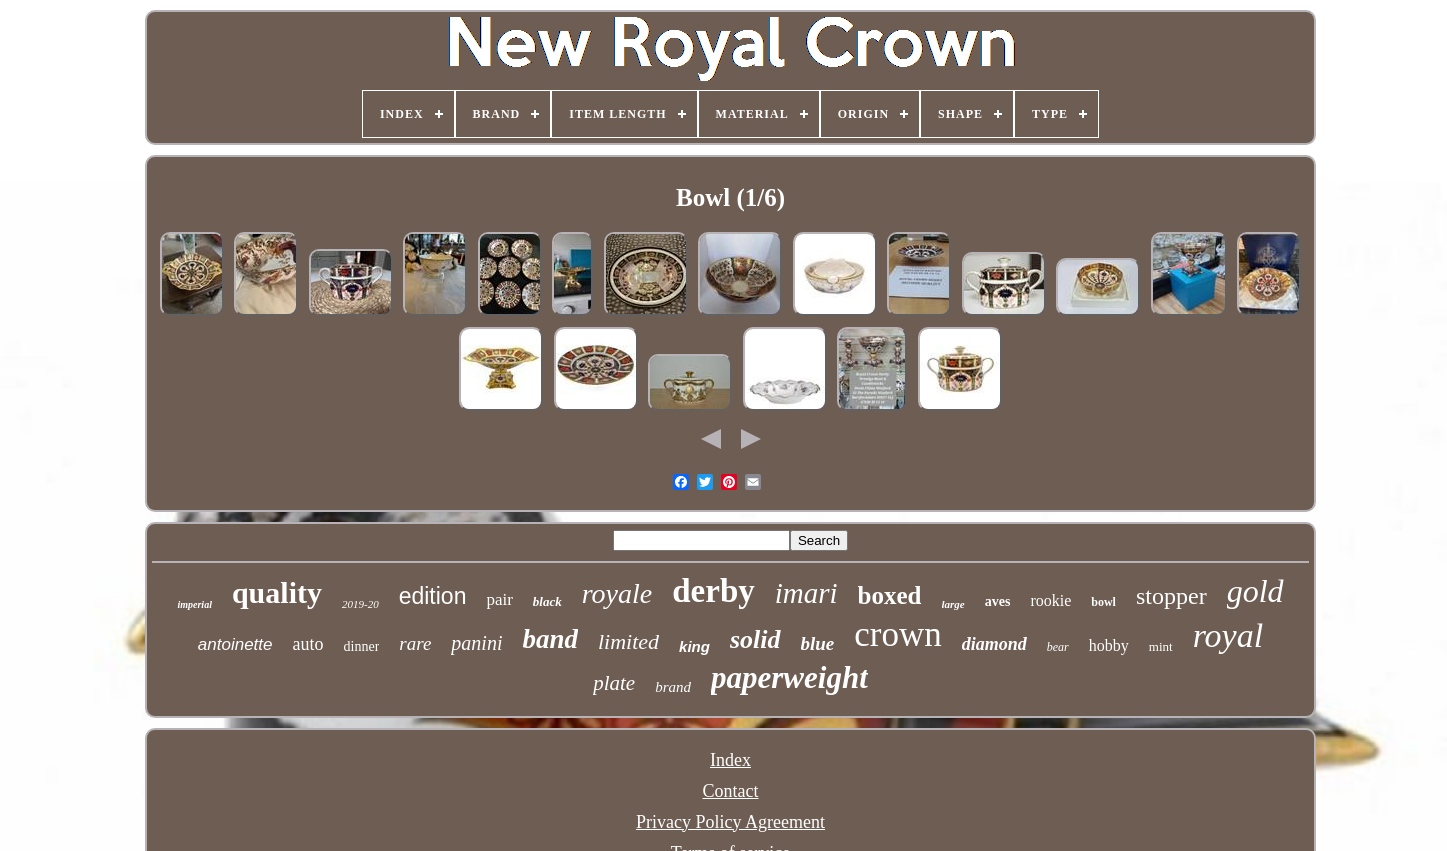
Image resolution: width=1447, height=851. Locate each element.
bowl (1103, 602)
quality (277, 592)
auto (308, 644)
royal (1228, 635)
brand (673, 687)
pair (499, 599)
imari (806, 593)
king (694, 646)
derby (713, 591)
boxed (890, 595)
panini (476, 643)
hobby (1109, 645)
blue (818, 643)
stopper (1171, 596)
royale (617, 593)
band (550, 639)
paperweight (789, 677)
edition (433, 596)
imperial (194, 604)
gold (1255, 591)
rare (415, 643)
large (953, 604)
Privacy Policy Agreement (730, 822)
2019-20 (360, 604)
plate (614, 683)
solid (755, 639)
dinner (362, 646)
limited (628, 641)
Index (730, 760)
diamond (994, 644)
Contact (731, 791)
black (547, 601)
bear (1058, 647)
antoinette (235, 644)
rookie (1050, 600)
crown (897, 634)
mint (1161, 646)
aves (998, 601)
